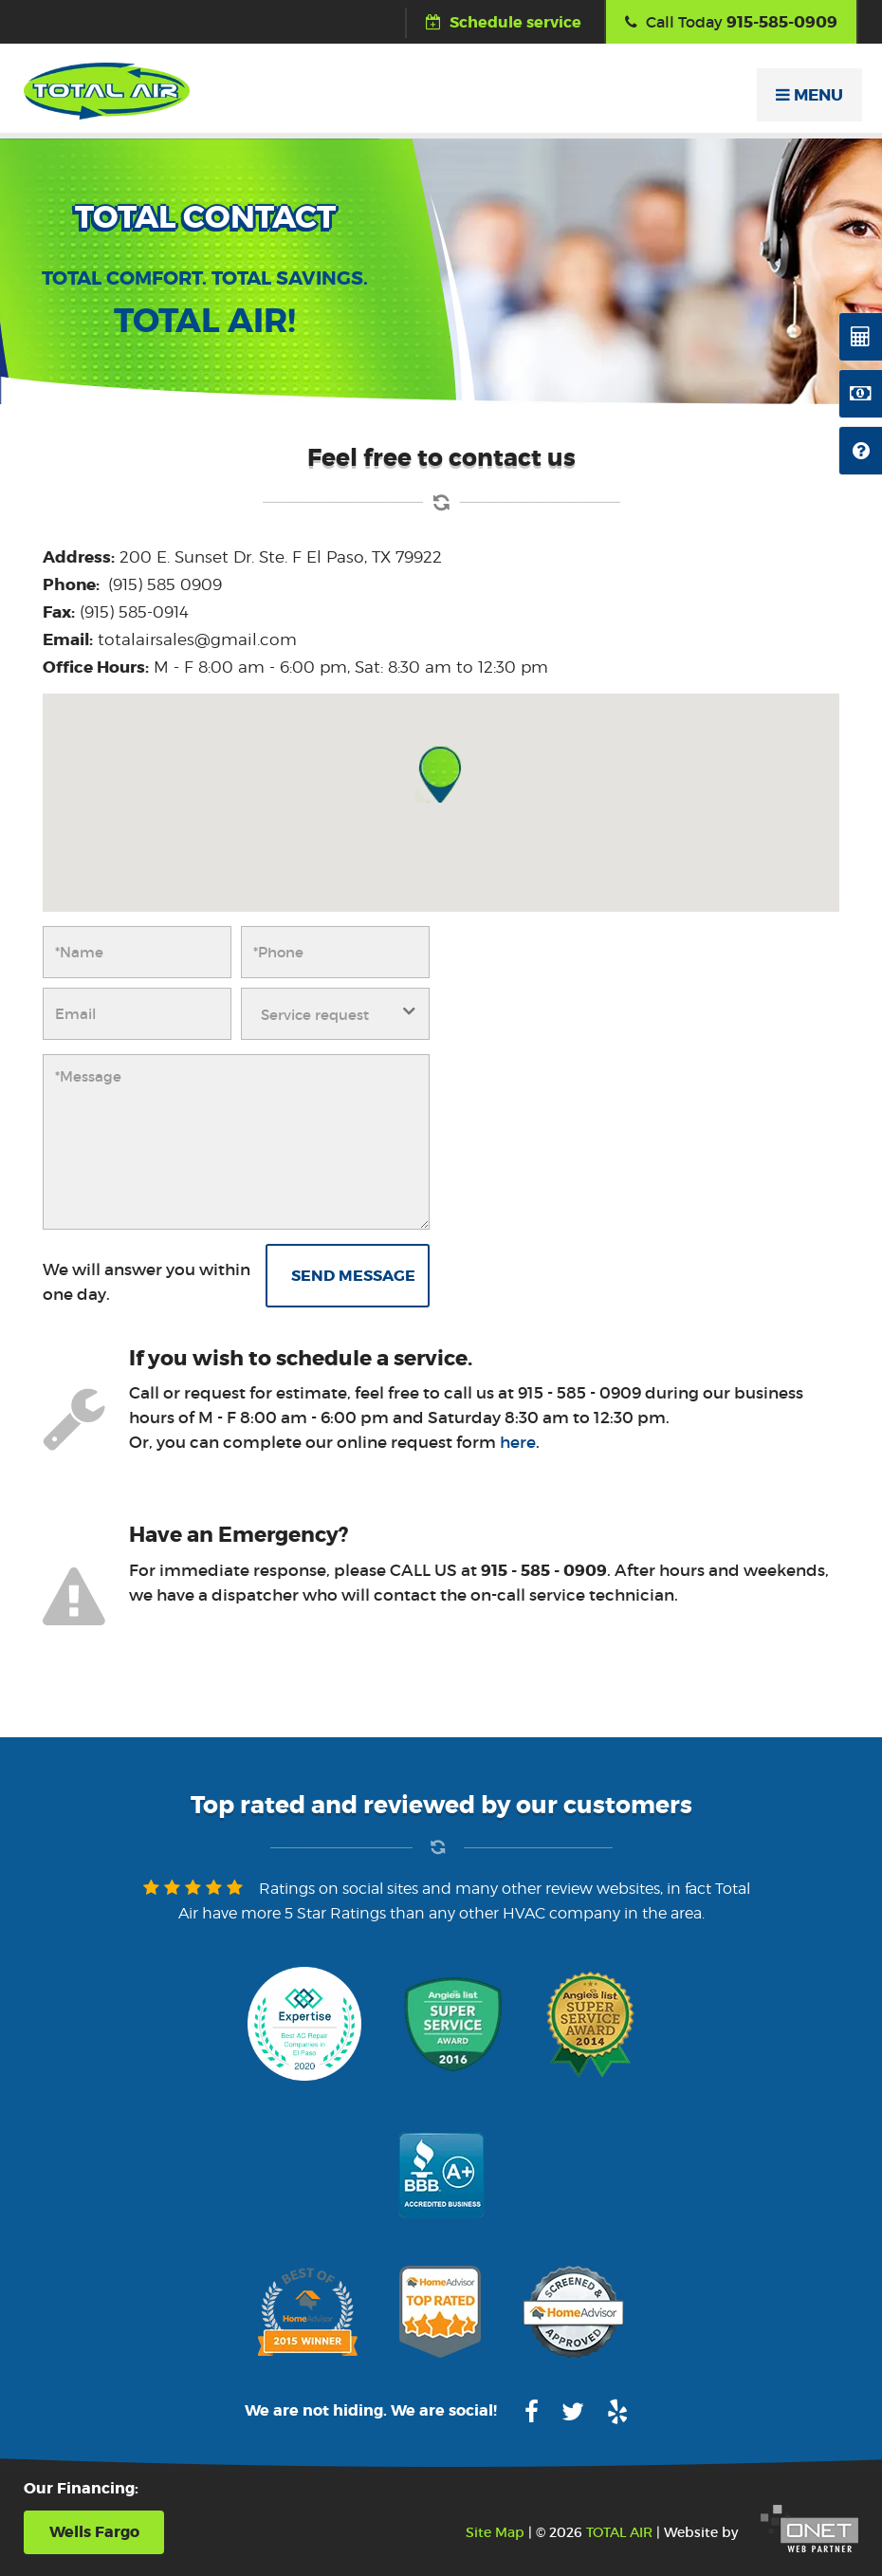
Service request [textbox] (315, 1015)
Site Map (495, 2532)
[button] (440, 774)
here (518, 1443)
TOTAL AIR (619, 2532)
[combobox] (335, 1014)
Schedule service (503, 22)
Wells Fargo (94, 2532)
